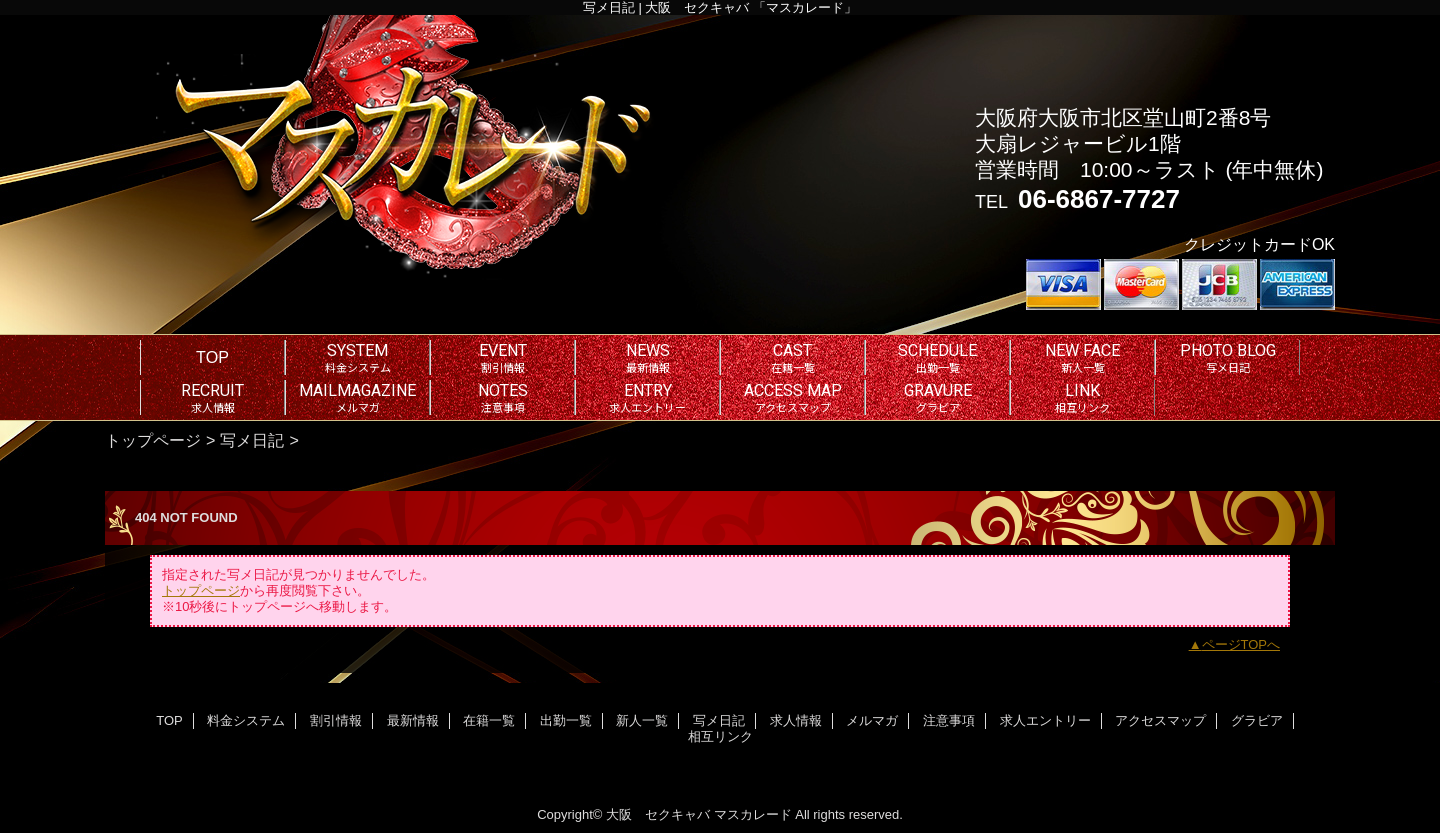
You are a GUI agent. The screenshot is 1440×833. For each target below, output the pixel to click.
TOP (212, 357)
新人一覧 (642, 720)
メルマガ (872, 720)
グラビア (1257, 720)
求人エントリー (1045, 720)
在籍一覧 (489, 720)
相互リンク (720, 736)
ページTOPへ (1241, 644)
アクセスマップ (1160, 720)
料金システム (246, 720)
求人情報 (796, 720)
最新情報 (413, 720)
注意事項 (949, 720)
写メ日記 (252, 440)
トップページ (153, 440)
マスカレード (753, 814)
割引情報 (336, 720)
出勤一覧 (566, 720)
